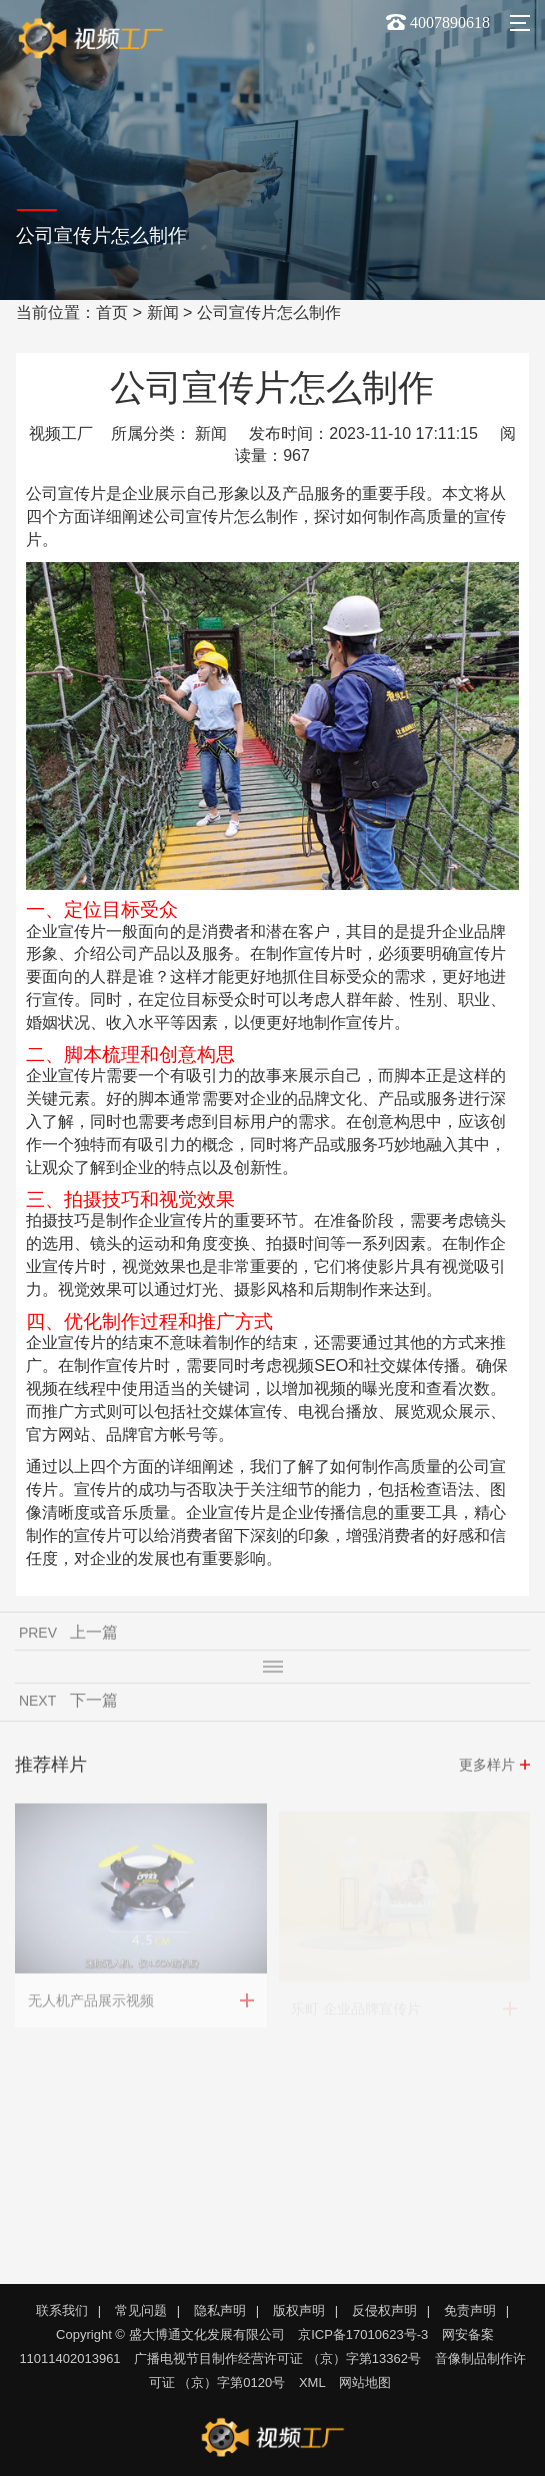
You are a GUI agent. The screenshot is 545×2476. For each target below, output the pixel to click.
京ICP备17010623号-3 (363, 2334)
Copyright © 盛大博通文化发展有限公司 (170, 2334)
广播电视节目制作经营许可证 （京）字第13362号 (277, 2358)
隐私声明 (220, 2310)
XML (312, 2382)
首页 (112, 312)
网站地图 (365, 2382)
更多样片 (487, 1767)
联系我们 (62, 2310)
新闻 (163, 312)
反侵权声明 (384, 2310)
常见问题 (141, 2310)
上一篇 (94, 1634)
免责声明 (470, 2310)
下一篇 (94, 1702)
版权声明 (299, 2310)
